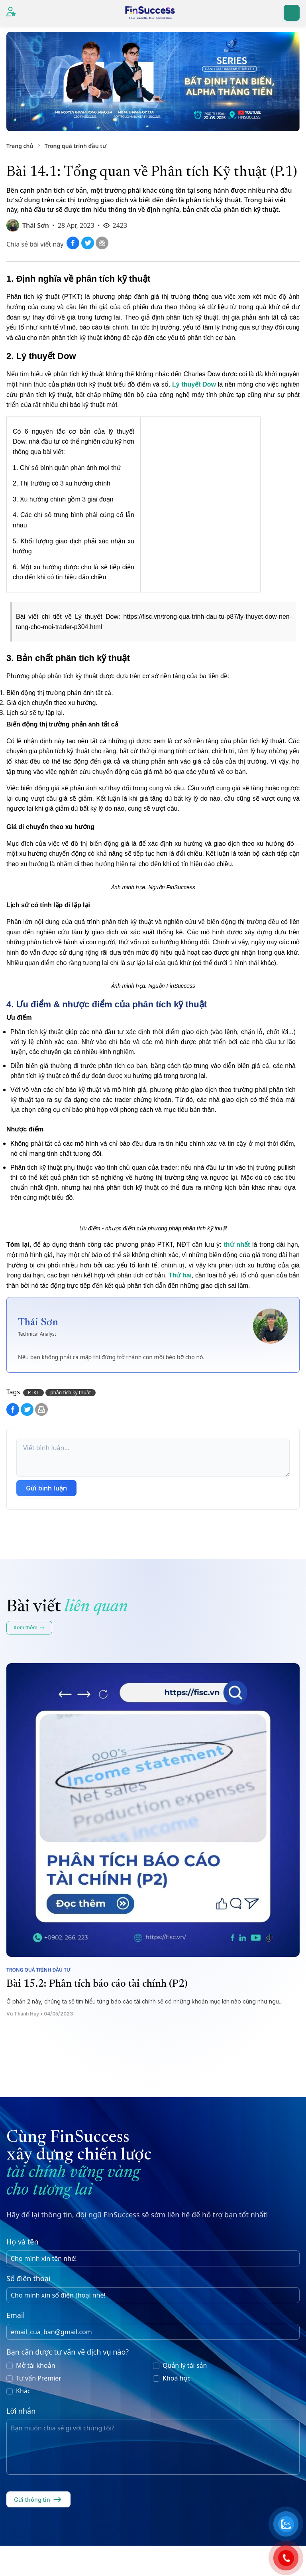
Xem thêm (29, 1628)
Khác (23, 2391)
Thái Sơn (35, 225)
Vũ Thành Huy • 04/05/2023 (39, 2014)
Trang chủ (19, 146)
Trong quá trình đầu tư (75, 146)
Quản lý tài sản (185, 2365)
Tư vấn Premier (38, 2378)
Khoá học (176, 2378)
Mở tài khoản (35, 2365)
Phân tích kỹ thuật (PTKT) (45, 296)
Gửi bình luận (46, 1488)
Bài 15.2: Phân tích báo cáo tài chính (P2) (97, 1984)
